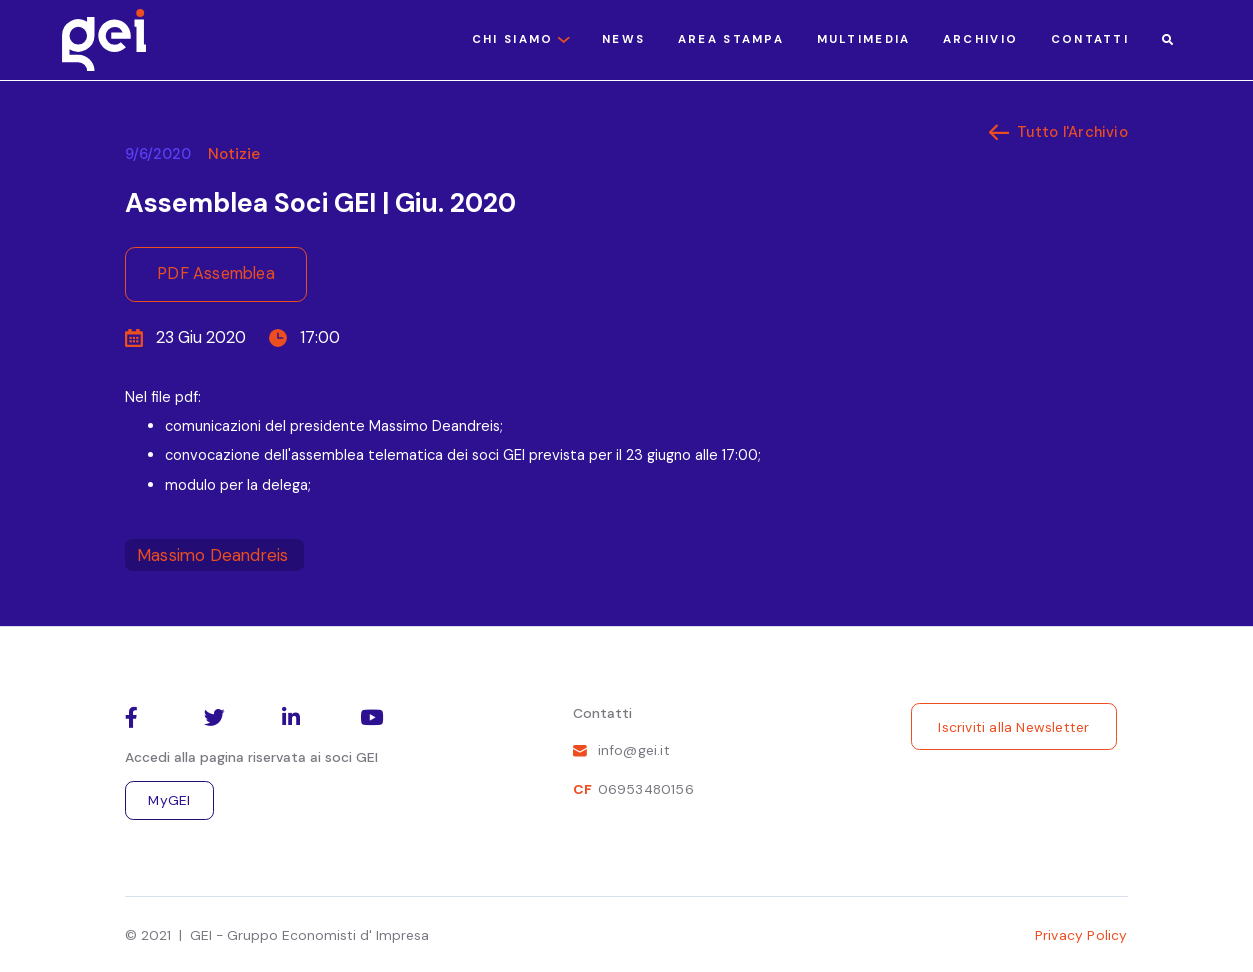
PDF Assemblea (216, 273)
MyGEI (169, 800)
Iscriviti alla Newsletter (1013, 727)
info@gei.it (634, 750)
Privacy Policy (1081, 935)
